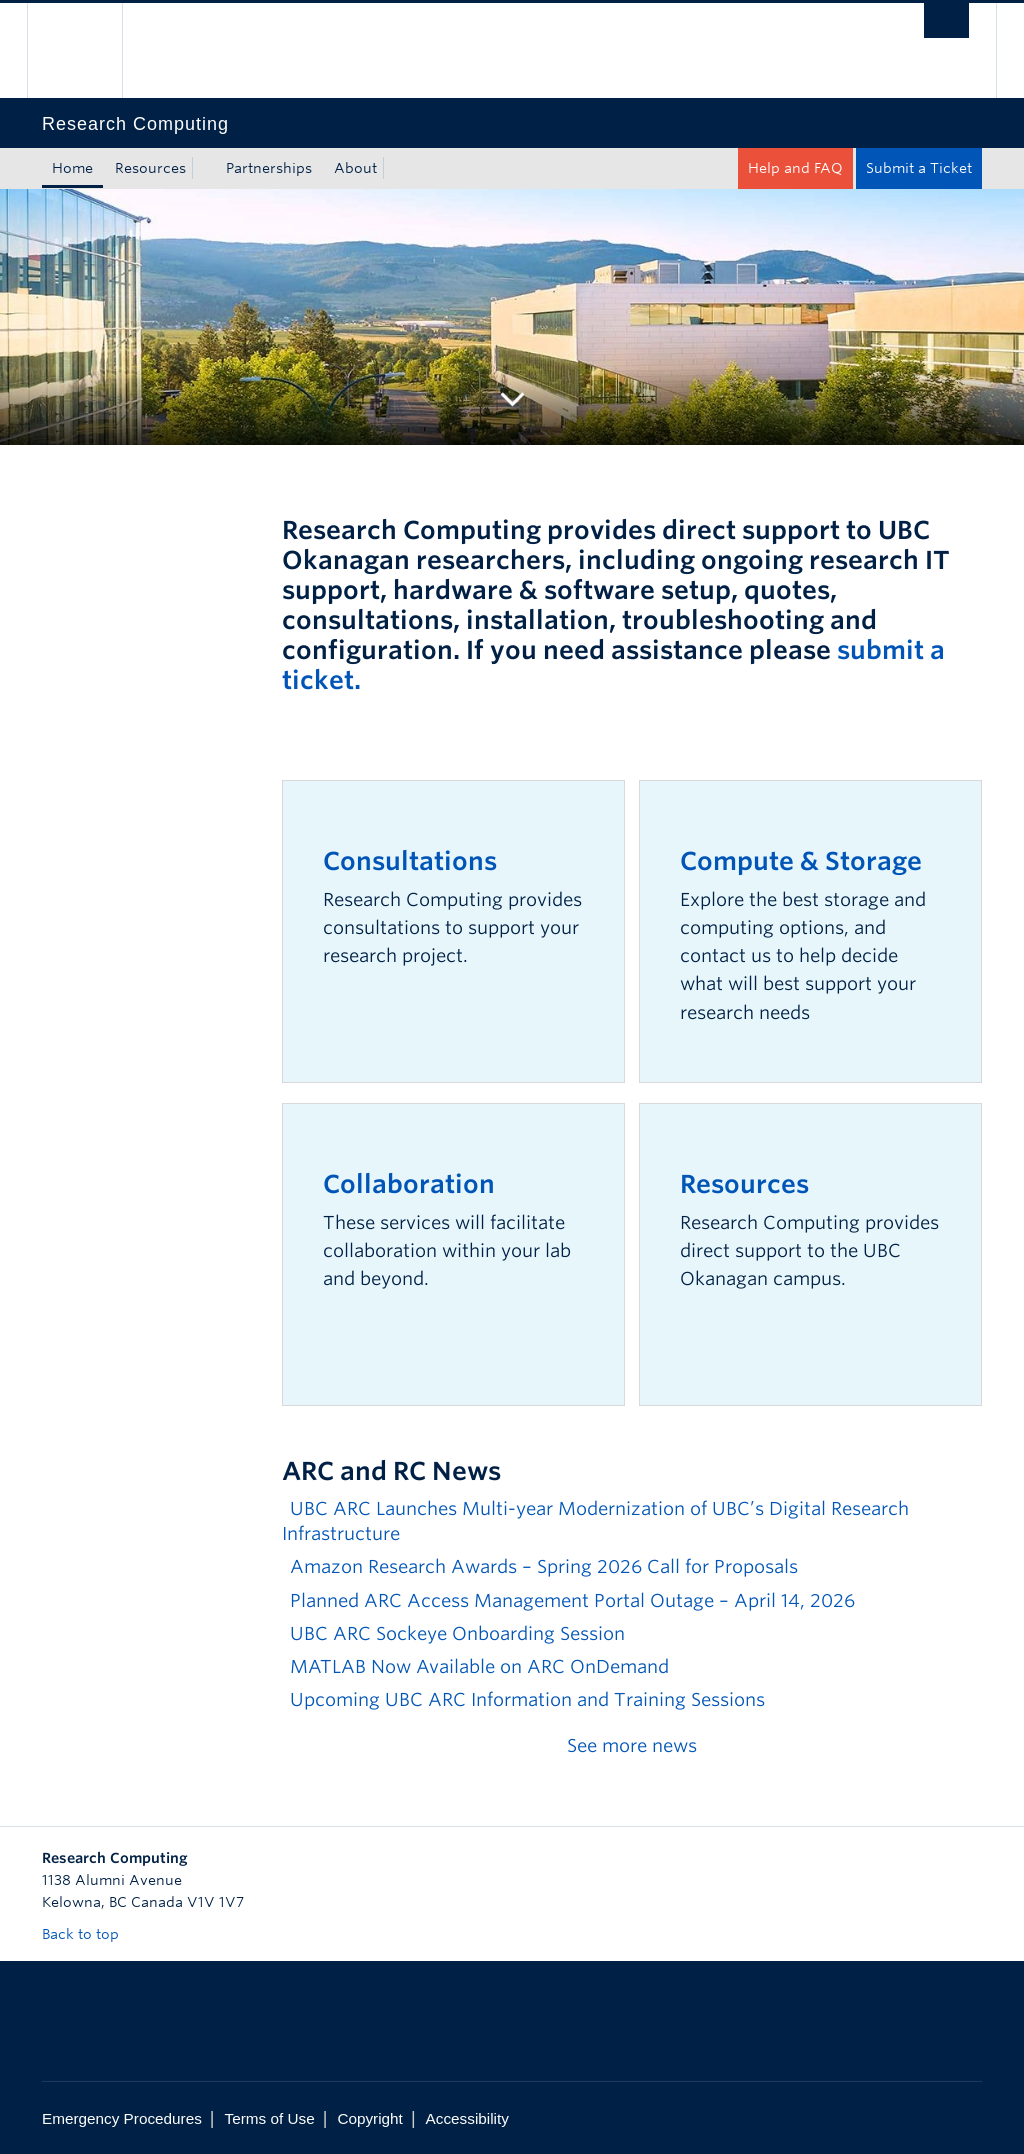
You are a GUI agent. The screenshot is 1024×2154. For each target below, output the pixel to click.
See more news (632, 1745)
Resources (150, 168)
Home (72, 168)
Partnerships (269, 168)
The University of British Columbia (89, 50)
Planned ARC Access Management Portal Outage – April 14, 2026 (572, 1600)
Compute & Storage (801, 861)
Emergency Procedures (122, 2118)
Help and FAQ (795, 168)
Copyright (369, 2118)
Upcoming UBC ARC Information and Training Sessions (527, 1699)
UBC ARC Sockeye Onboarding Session (457, 1633)
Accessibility (467, 2118)
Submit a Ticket (919, 168)
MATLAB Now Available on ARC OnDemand (479, 1666)
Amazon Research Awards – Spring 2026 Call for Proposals (544, 1566)
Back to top (90, 1934)
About (355, 168)
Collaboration (409, 1184)
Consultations (410, 861)
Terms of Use (270, 2118)
